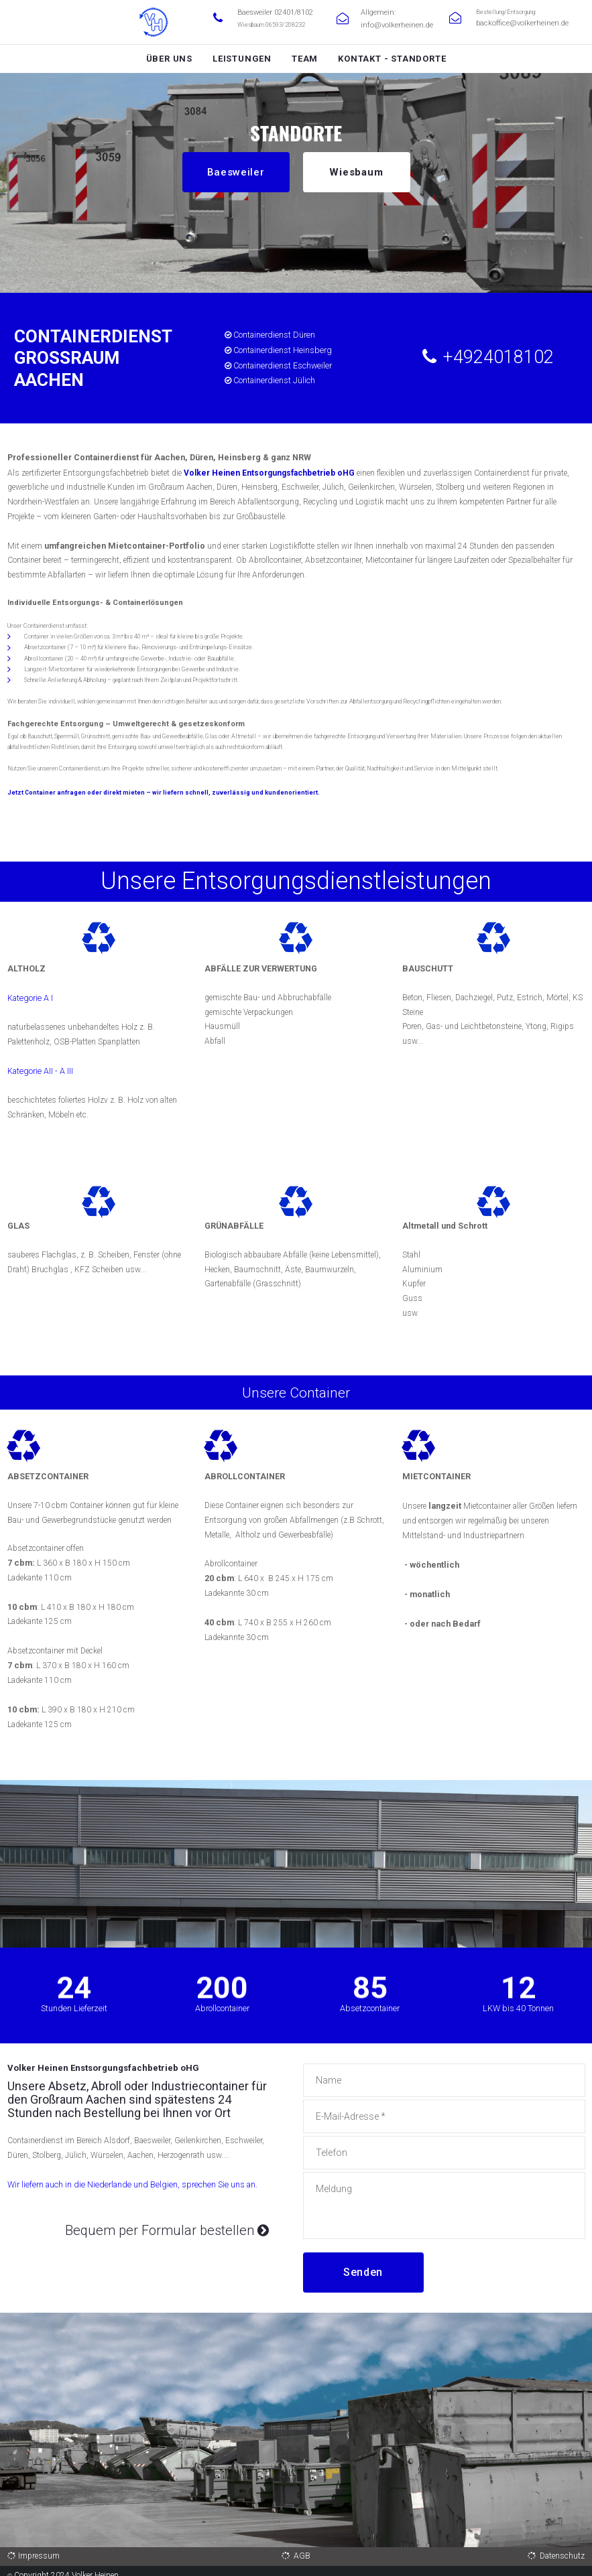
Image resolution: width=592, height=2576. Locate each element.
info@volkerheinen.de (388, 22)
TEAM (305, 59)
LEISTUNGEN (242, 59)
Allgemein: (375, 12)
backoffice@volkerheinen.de (512, 22)
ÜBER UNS (169, 59)
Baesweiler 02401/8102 (269, 12)
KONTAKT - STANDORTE (392, 59)
